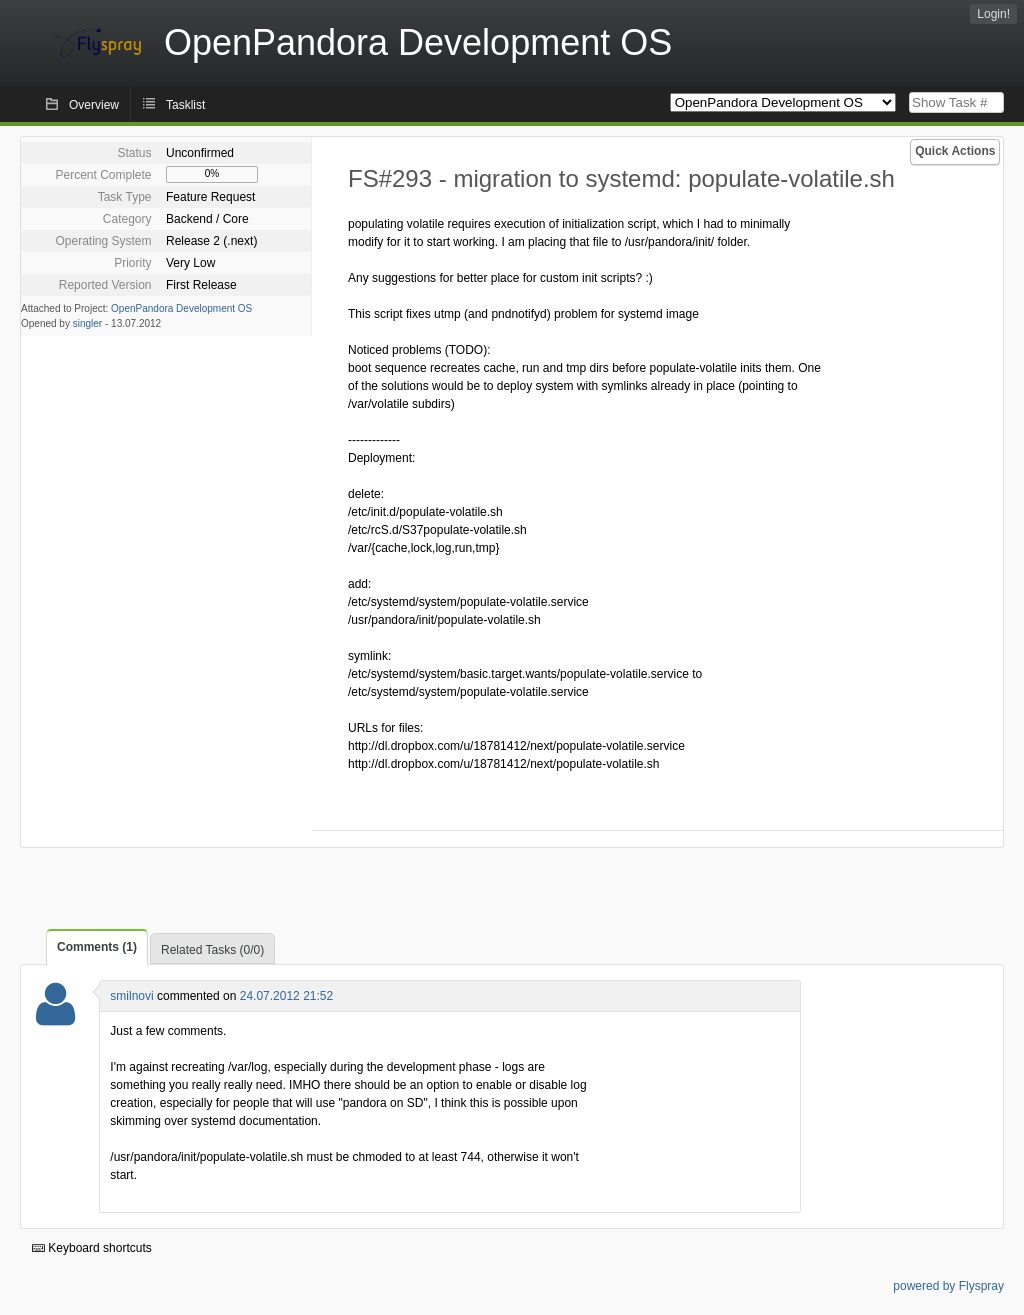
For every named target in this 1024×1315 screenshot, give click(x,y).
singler (87, 323)
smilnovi (131, 996)
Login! (993, 14)
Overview (94, 105)
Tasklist (185, 105)
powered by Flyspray (948, 1286)
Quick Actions (955, 151)
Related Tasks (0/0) (212, 950)
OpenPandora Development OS (181, 308)
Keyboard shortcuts (92, 1248)
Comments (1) (97, 947)
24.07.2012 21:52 (286, 996)
